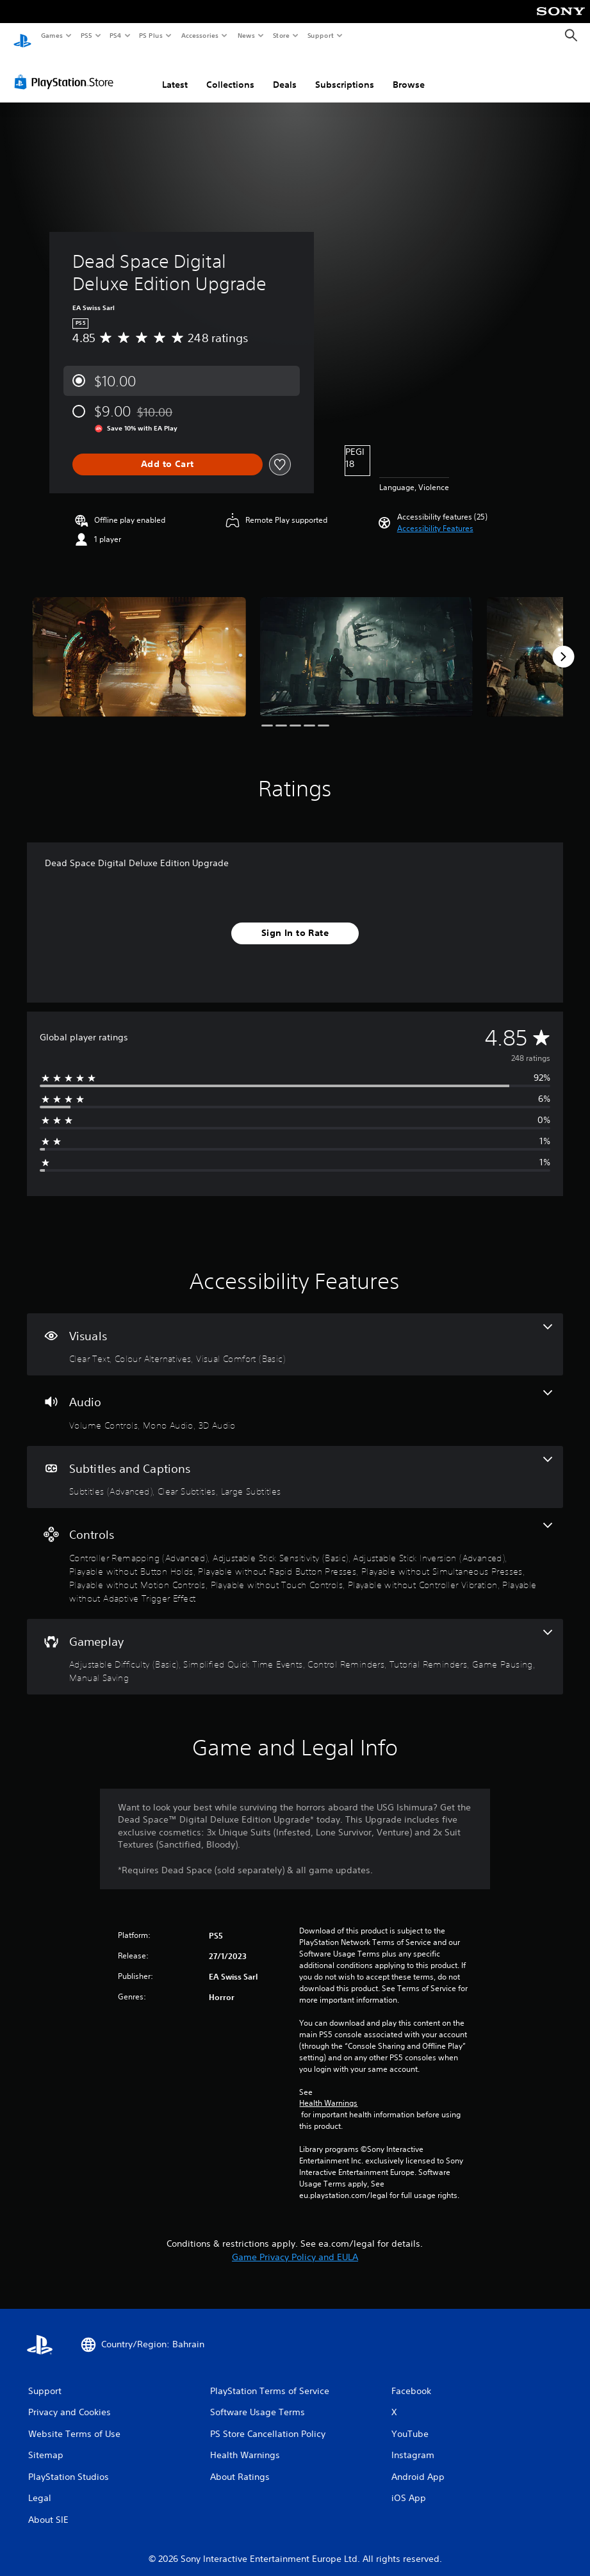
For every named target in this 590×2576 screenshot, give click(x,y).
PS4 (115, 35)
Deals (285, 72)
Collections (230, 72)
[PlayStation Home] (22, 36)
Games (51, 35)
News (246, 35)
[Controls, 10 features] (295, 1551)
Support (320, 35)
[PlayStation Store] (66, 70)
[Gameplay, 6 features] (295, 1645)
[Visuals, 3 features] (295, 1332)
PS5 (86, 35)
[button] (435, 516)
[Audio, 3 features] (295, 1398)
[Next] (563, 644)
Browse (409, 72)
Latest (175, 72)
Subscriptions (344, 72)
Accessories (199, 35)
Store (281, 35)
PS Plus (151, 35)
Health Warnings (328, 2091)
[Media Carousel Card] (139, 645)
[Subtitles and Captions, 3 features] (295, 1465)
